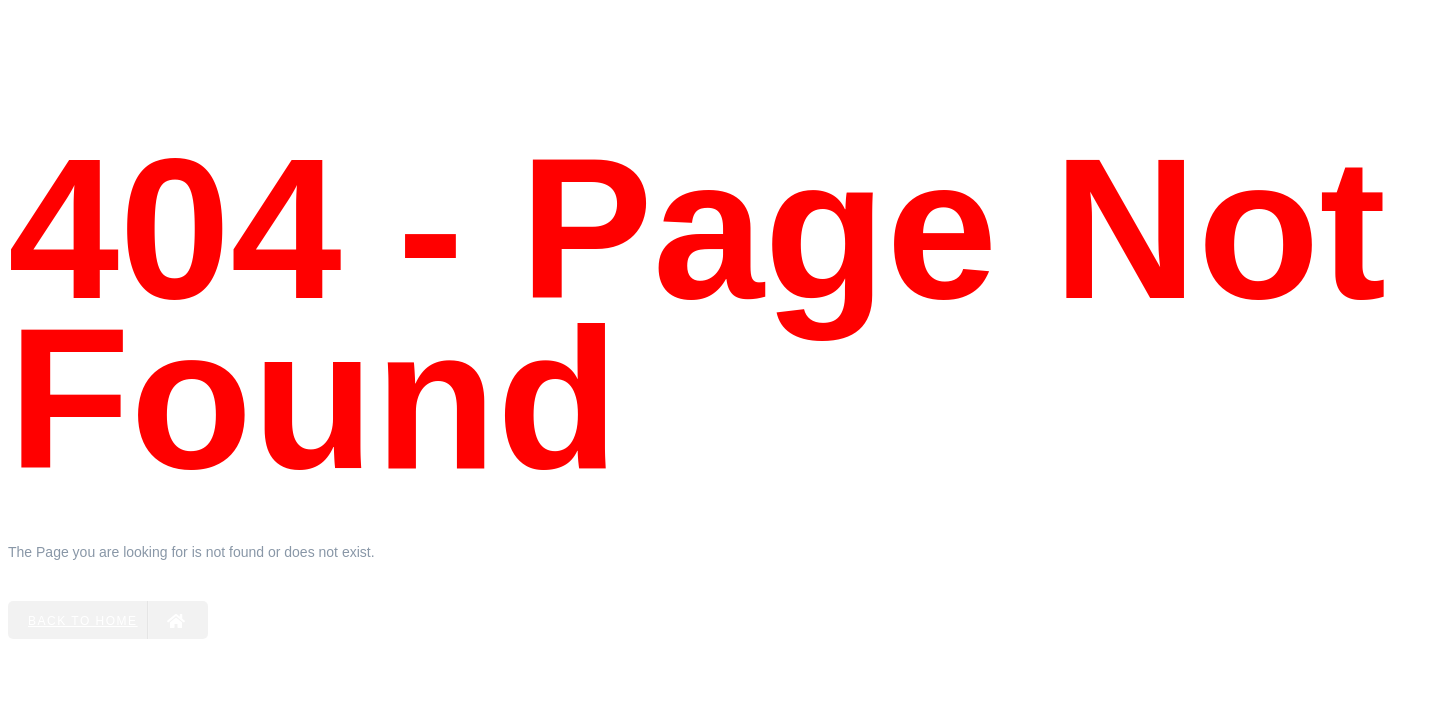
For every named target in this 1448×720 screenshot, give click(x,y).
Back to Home (107, 620)
